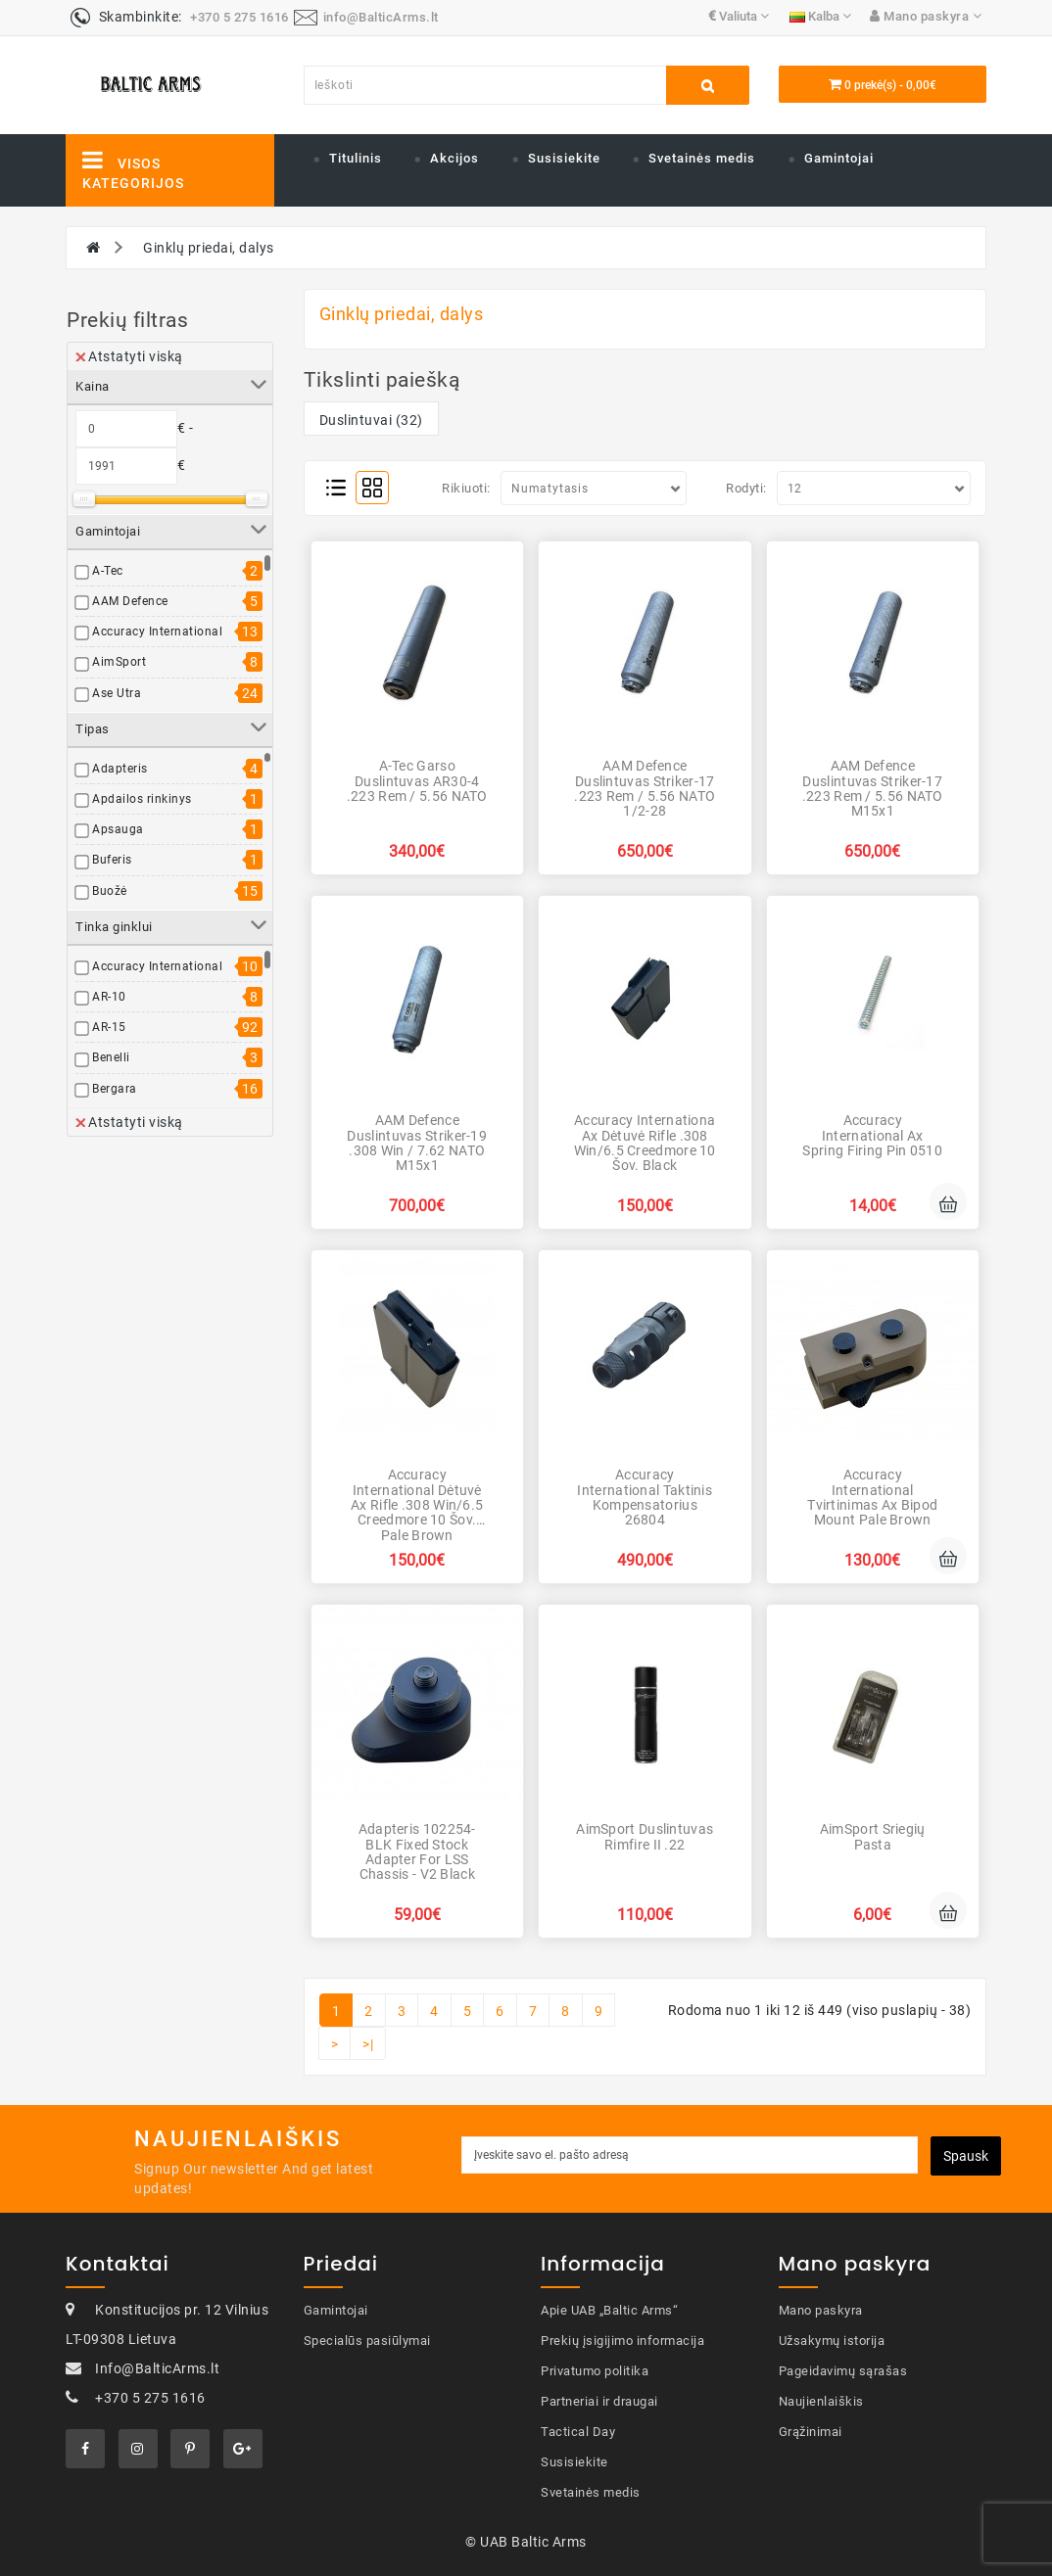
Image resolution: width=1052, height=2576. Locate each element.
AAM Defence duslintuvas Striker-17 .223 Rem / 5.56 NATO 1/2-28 (644, 788)
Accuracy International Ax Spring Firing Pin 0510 (872, 1135)
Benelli (111, 1057)
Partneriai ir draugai (599, 2401)
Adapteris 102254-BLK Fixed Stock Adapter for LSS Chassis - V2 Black (417, 1851)
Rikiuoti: (466, 488)
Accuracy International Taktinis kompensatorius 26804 (644, 1497)
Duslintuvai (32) (371, 420)
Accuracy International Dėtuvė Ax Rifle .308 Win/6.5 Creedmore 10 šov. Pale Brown (417, 1505)
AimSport (119, 662)
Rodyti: (746, 488)
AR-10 (109, 997)
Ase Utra (116, 693)
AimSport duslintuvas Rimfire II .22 (644, 1836)
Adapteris (120, 768)
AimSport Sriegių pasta (873, 1836)
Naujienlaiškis (821, 2401)
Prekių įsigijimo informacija (622, 2340)
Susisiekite (564, 158)
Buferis (112, 859)
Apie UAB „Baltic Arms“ (609, 2310)
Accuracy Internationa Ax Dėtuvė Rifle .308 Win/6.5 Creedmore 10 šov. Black (645, 1142)
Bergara (114, 1089)
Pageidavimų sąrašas (843, 2371)
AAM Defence (130, 601)
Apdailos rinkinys (142, 799)
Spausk (965, 2156)
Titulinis (355, 158)
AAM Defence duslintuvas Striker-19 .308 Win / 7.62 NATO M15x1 (417, 1142)
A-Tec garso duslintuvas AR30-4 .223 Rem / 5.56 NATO (417, 781)
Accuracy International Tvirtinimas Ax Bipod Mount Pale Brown (872, 1497)
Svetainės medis (701, 158)
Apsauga (118, 829)
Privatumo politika (594, 2371)
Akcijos (454, 158)
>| (367, 2044)
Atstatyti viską (129, 356)
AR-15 (109, 1027)
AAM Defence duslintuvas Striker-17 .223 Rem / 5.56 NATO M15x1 (872, 788)
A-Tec (107, 571)
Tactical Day (578, 2431)
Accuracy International (157, 631)
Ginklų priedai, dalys (208, 248)
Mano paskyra (821, 2310)
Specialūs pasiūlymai (367, 2340)
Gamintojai (839, 158)
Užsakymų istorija (832, 2340)
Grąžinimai (810, 2431)
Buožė (109, 891)
